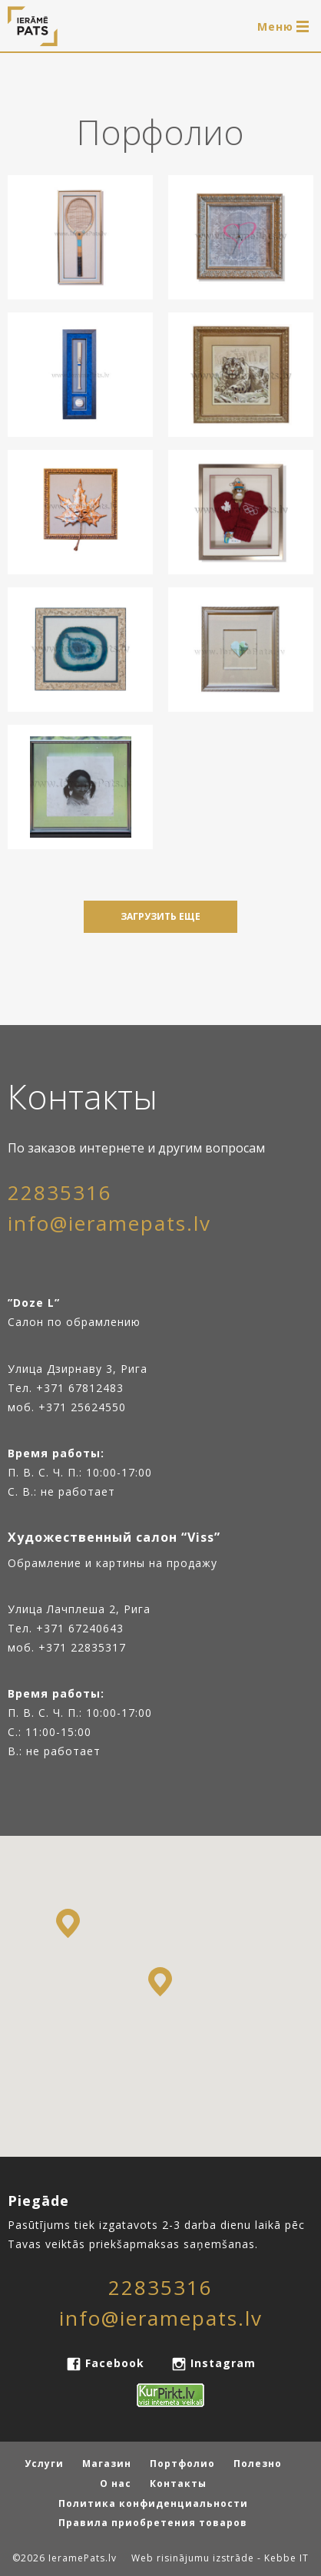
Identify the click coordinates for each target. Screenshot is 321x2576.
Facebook (114, 2363)
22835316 (60, 1192)
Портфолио (182, 2463)
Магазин (106, 2463)
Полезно (257, 2463)
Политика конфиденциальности (153, 2503)
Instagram (221, 2363)
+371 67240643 (80, 1628)
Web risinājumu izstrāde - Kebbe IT (220, 2557)
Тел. (22, 1628)
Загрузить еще (160, 916)
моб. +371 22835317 (67, 1647)
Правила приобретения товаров (152, 2522)
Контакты (178, 2483)
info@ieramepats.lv (109, 1223)
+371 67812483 (80, 1388)
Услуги (44, 2463)
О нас (115, 2483)
